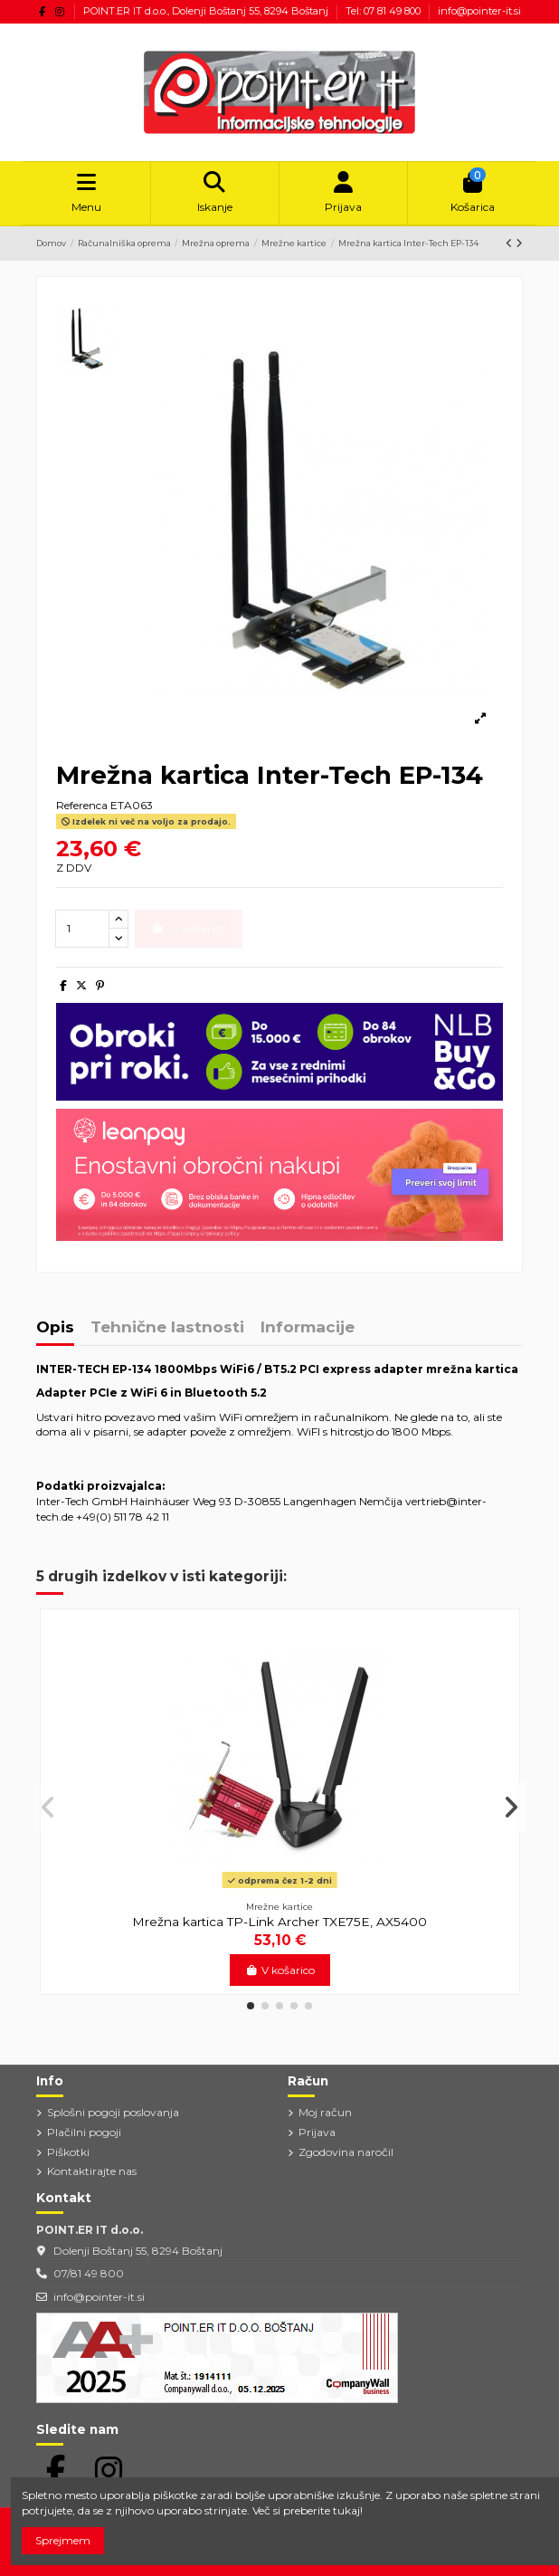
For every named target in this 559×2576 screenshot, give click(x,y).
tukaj (346, 2510)
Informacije (308, 1328)
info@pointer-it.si (479, 11)
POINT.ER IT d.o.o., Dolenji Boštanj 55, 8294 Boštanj (207, 11)
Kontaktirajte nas (92, 2171)
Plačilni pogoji (84, 2132)
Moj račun (325, 2112)
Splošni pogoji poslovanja (113, 2112)
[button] (250, 2005)
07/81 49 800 (88, 2273)
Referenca (82, 805)
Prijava (317, 2132)
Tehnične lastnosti (167, 1328)
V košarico (280, 1970)
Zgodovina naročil (345, 2152)
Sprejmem (62, 2540)
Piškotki (68, 2152)
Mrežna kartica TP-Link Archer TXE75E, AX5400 (279, 1921)
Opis (55, 1328)
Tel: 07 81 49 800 (384, 11)
